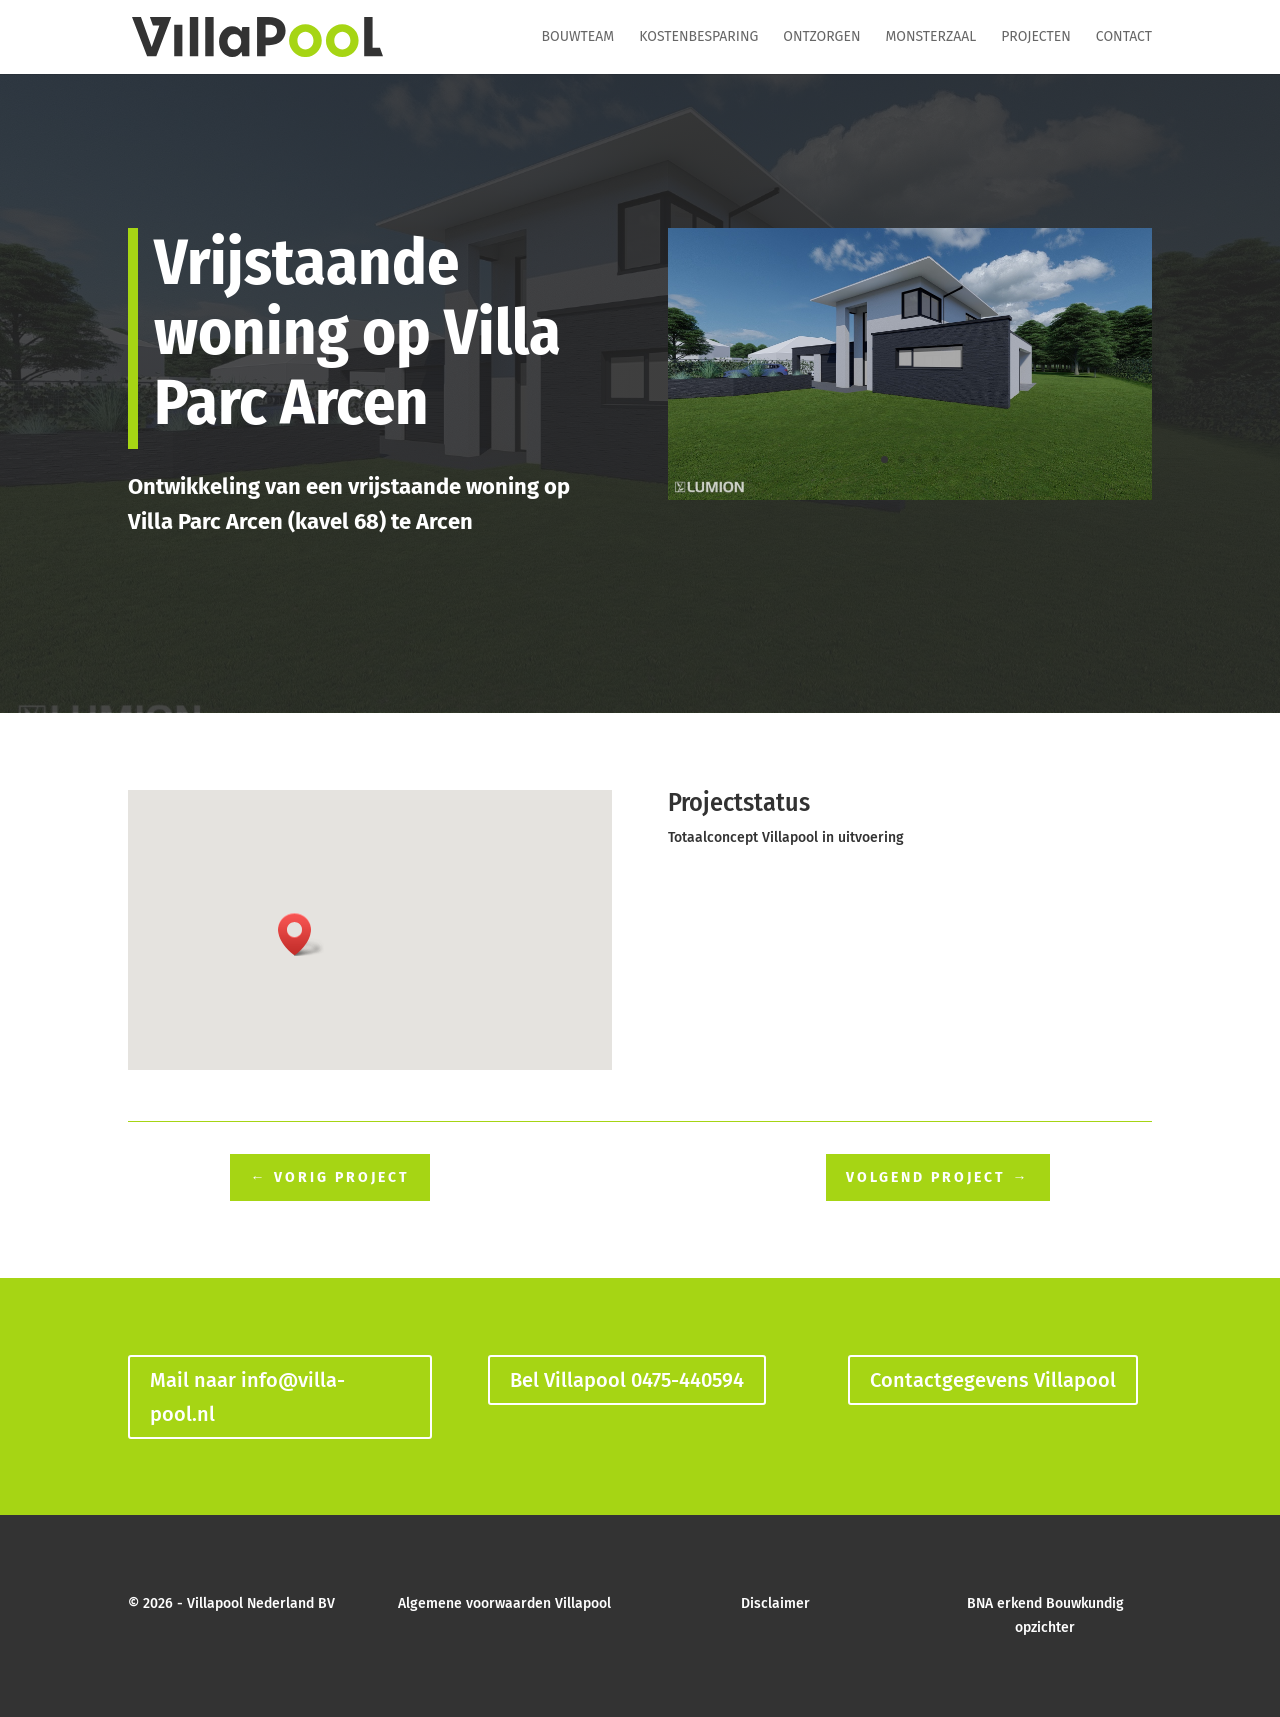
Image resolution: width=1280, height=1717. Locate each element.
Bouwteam (578, 37)
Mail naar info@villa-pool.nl (247, 1397)
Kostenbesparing (698, 37)
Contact (1124, 37)
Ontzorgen (821, 37)
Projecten (1036, 37)
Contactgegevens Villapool (993, 1380)
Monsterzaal (930, 37)
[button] (301, 934)
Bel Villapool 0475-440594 (627, 1380)
